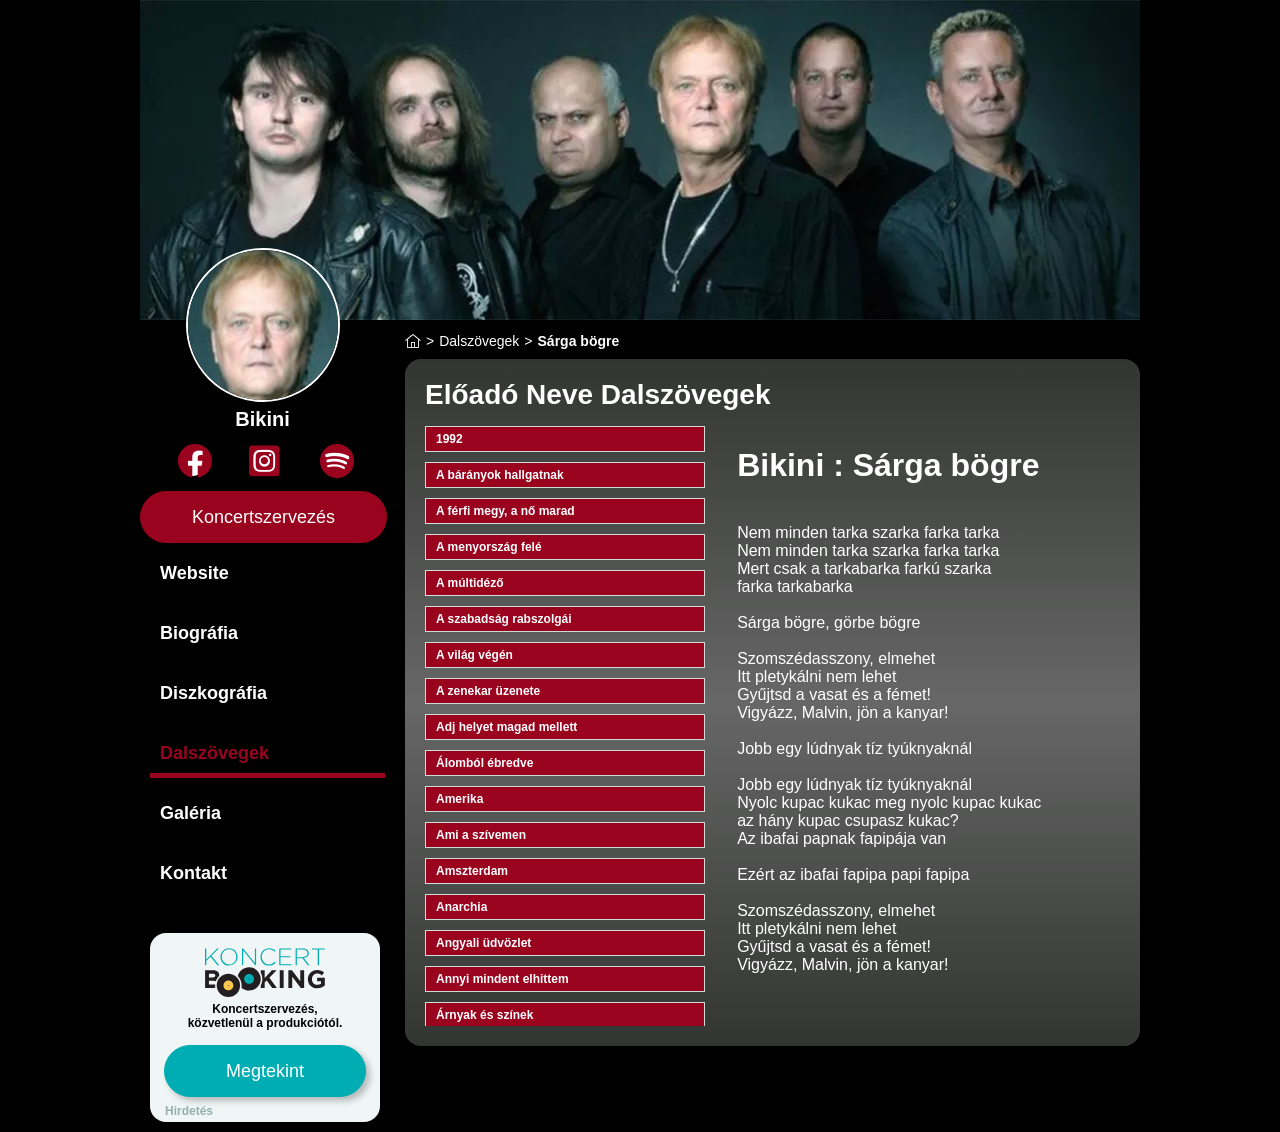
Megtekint (265, 1071)
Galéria (190, 813)
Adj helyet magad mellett (506, 727)
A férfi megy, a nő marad (505, 511)
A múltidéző (470, 583)
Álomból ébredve (484, 763)
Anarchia (461, 907)
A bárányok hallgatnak (500, 475)
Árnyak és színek (484, 1015)
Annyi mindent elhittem (502, 979)
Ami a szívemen (481, 835)
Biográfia (199, 633)
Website (194, 573)
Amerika (459, 799)
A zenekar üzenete (488, 691)
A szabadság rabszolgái (504, 619)
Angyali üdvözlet (483, 943)
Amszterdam (472, 871)
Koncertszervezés (263, 517)
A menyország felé (489, 547)
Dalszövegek (214, 753)
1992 (449, 439)
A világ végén (474, 655)
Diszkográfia (213, 693)
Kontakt (193, 873)
